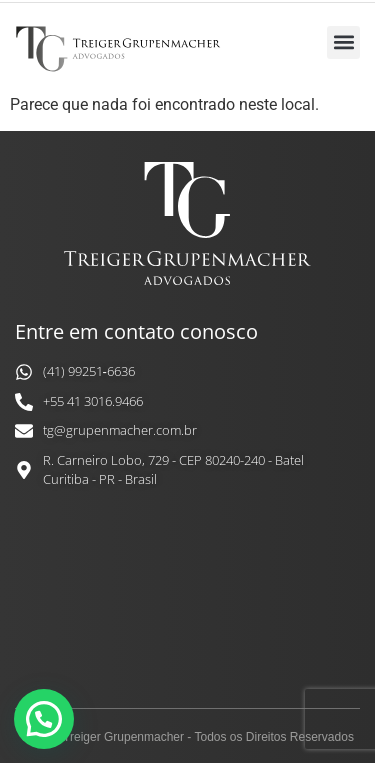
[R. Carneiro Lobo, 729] (187, 604)
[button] (343, 42)
